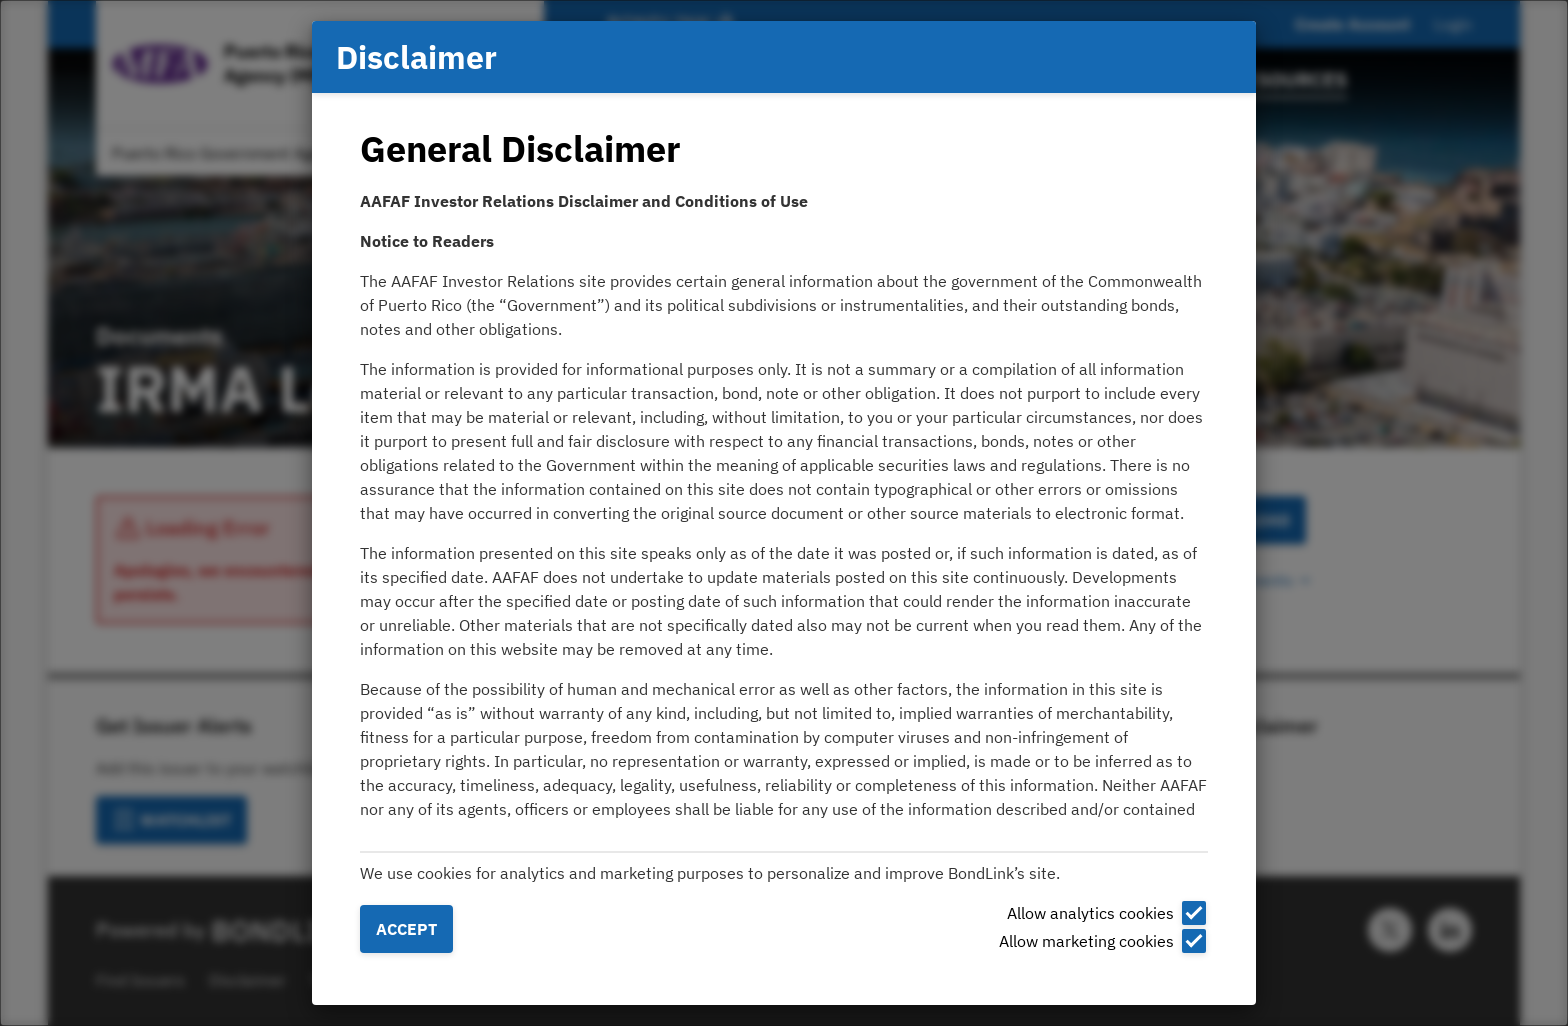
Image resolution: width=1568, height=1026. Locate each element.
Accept (406, 929)
